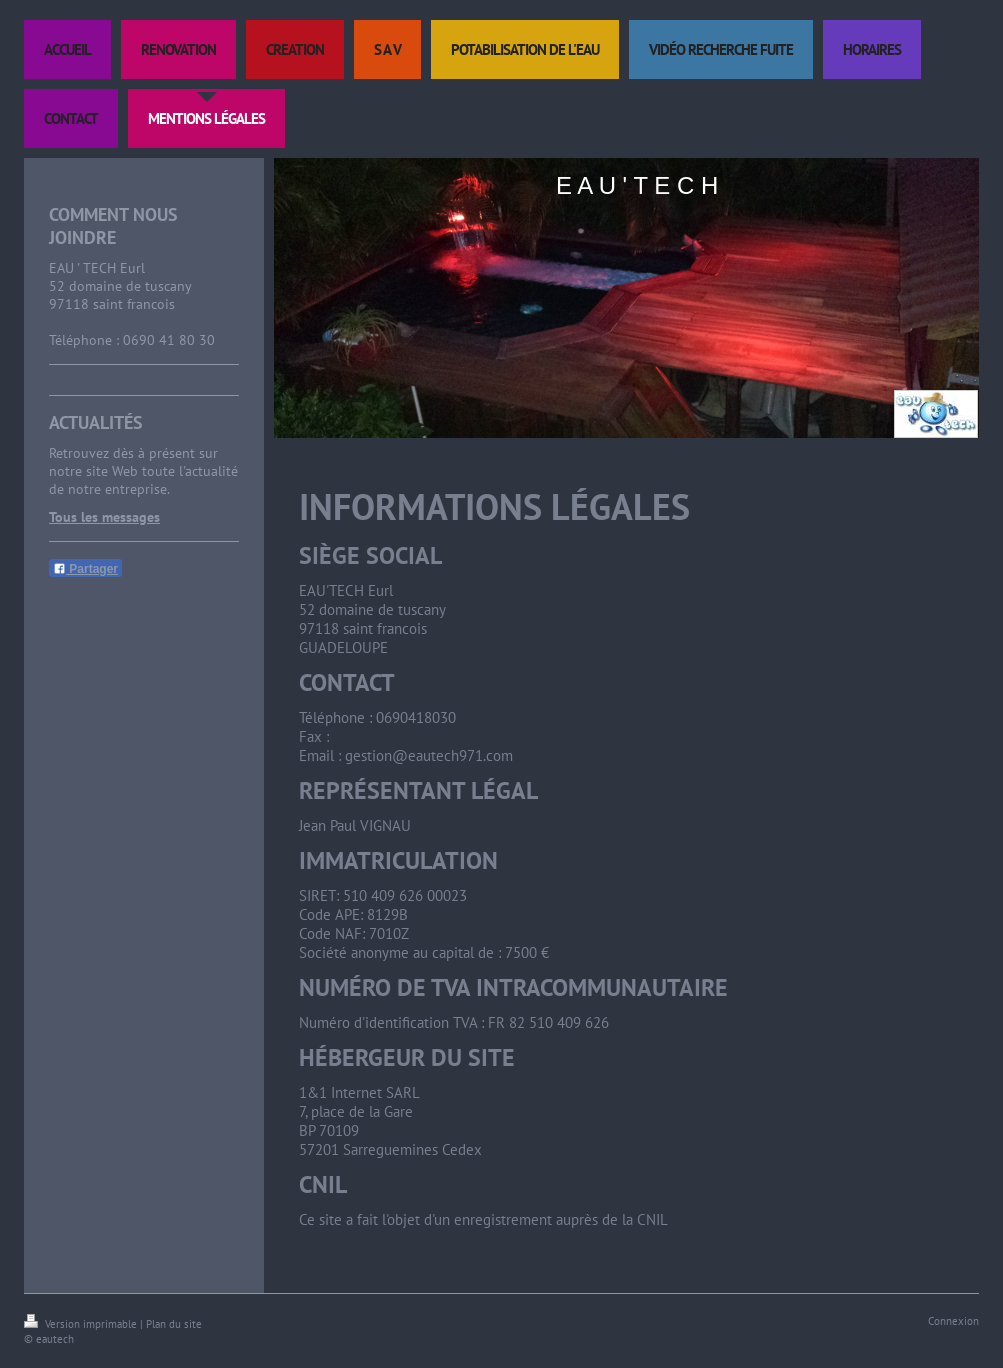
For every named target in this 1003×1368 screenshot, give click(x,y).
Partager (85, 569)
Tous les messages (104, 517)
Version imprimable (82, 1324)
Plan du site (174, 1324)
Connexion (953, 1321)
